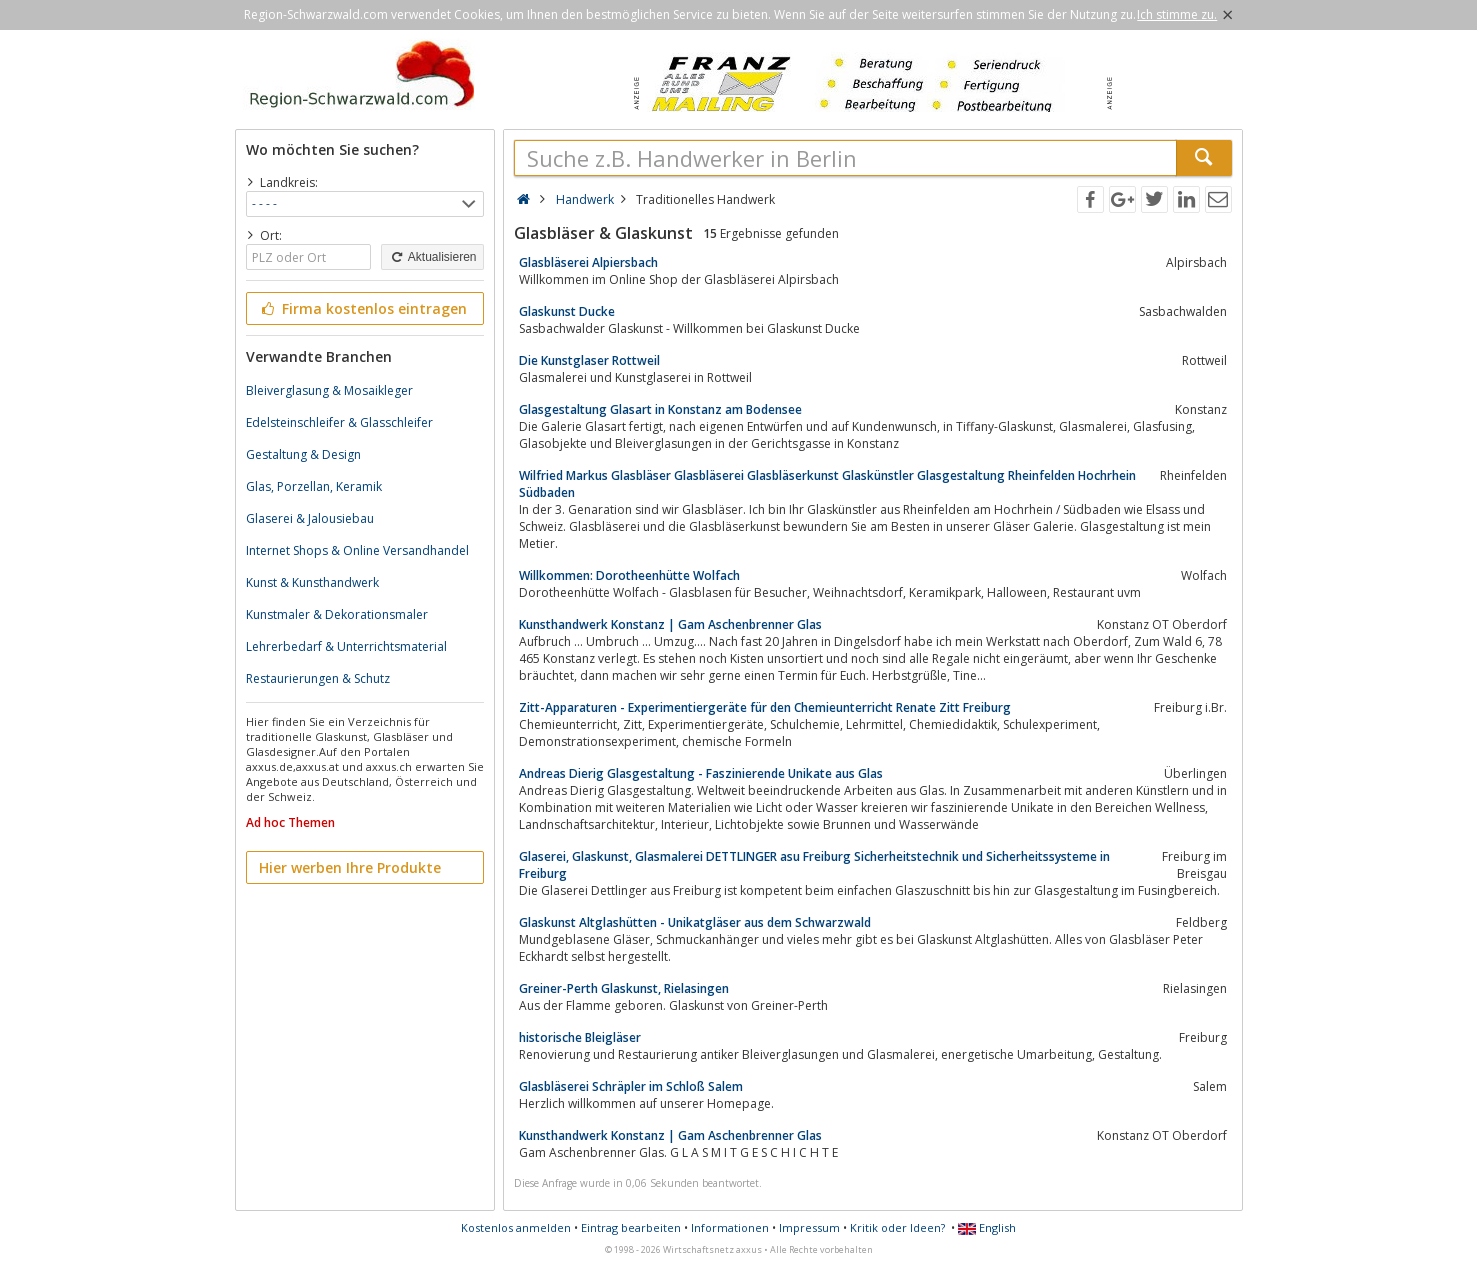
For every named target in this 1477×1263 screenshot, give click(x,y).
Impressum (809, 1227)
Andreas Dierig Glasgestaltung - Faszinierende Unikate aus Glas (701, 773)
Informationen (730, 1227)
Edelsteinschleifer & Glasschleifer (339, 422)
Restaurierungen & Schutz (318, 678)
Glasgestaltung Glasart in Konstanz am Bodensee (660, 409)
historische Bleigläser (580, 1037)
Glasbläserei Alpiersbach (588, 262)
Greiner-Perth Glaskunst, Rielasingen (624, 988)
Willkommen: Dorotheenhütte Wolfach (629, 575)
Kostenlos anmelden (516, 1227)
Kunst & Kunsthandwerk (312, 582)
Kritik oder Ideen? (897, 1227)
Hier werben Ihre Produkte (350, 867)
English (987, 1227)
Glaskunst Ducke (567, 311)
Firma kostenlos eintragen (363, 308)
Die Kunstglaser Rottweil (589, 360)
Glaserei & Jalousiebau (310, 518)
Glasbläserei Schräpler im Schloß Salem (631, 1086)
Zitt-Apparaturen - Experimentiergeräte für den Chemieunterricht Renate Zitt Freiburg (765, 707)
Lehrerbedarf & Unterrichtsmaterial (346, 646)
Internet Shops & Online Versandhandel (357, 550)
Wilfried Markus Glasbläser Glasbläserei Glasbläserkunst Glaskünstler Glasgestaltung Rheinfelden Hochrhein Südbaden (827, 484)
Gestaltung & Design (303, 454)
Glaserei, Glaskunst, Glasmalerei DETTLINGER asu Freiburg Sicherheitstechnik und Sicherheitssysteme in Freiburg (814, 865)
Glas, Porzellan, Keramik (314, 486)
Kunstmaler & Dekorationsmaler (337, 614)
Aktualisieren (432, 257)
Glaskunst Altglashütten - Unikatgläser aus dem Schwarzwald (695, 922)
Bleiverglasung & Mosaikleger (329, 390)
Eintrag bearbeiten (631, 1227)
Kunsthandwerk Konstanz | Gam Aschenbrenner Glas (670, 624)
